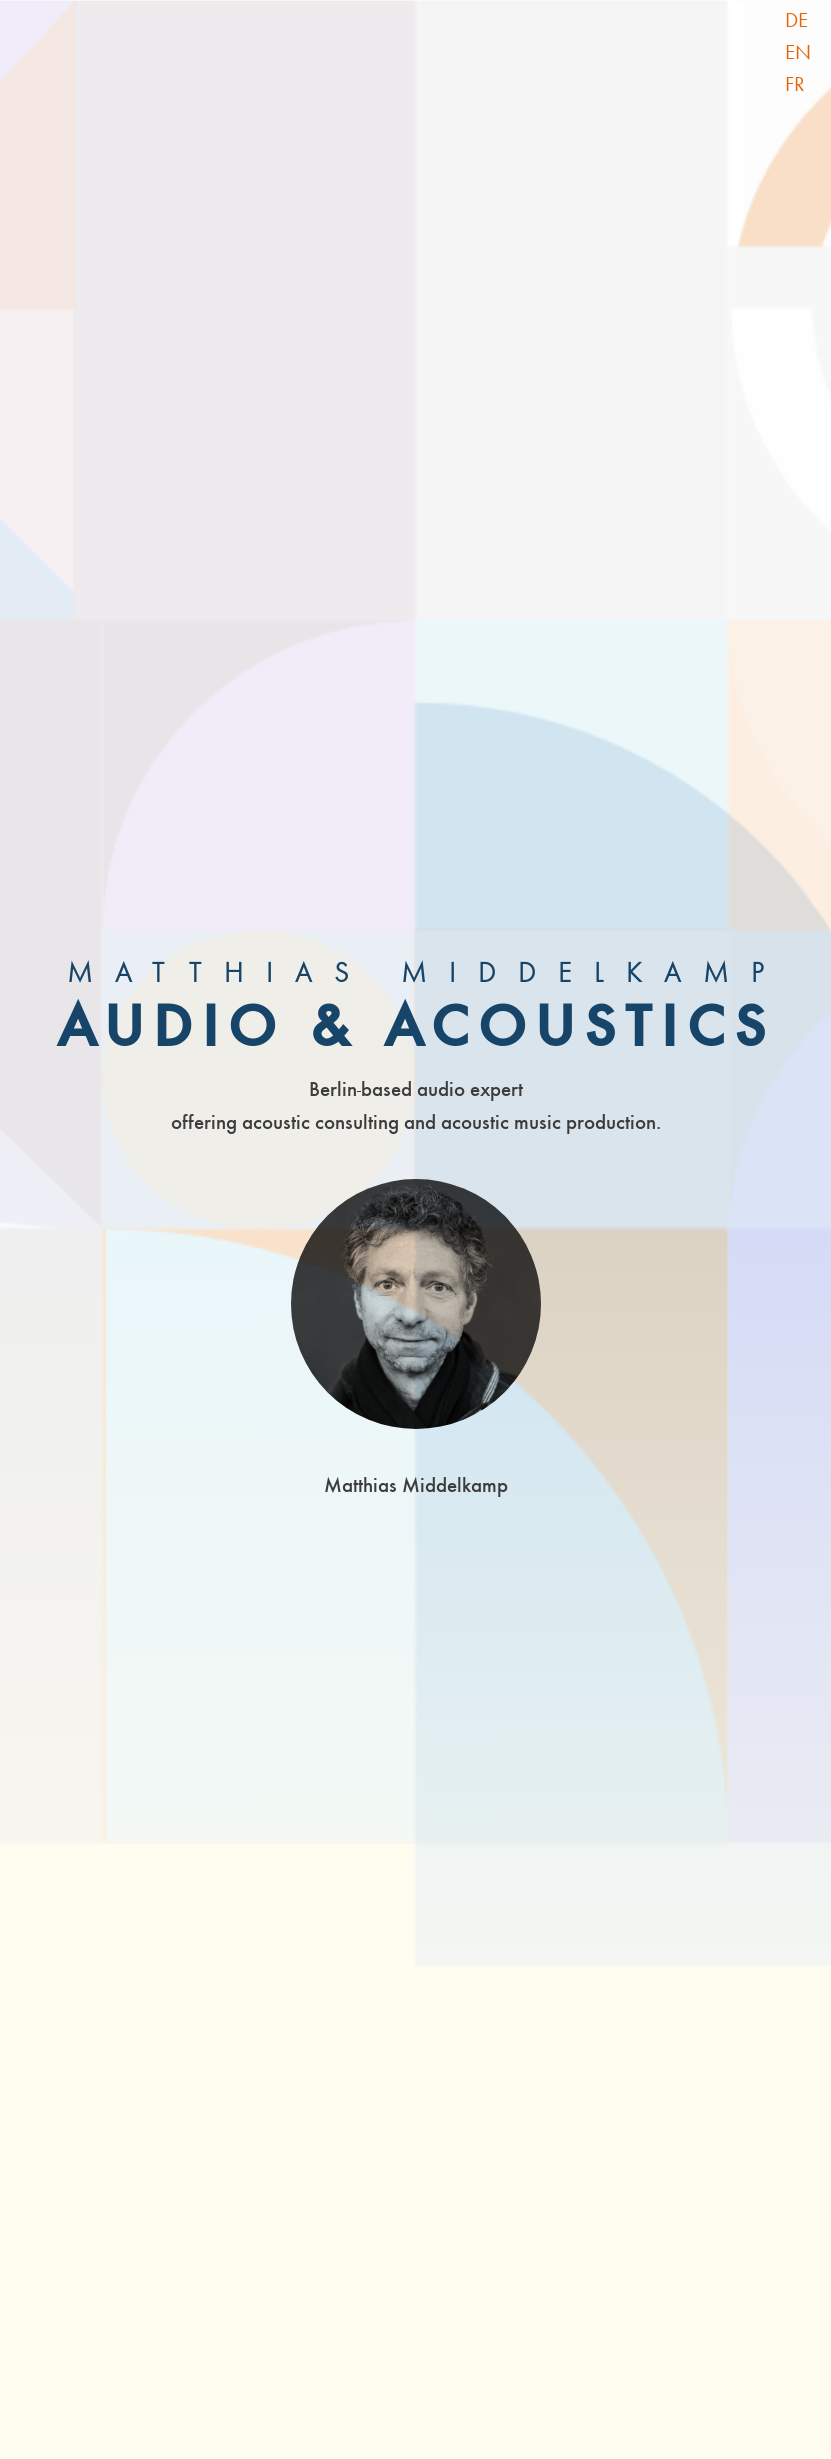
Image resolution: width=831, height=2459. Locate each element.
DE (796, 20)
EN (798, 52)
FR (795, 84)
